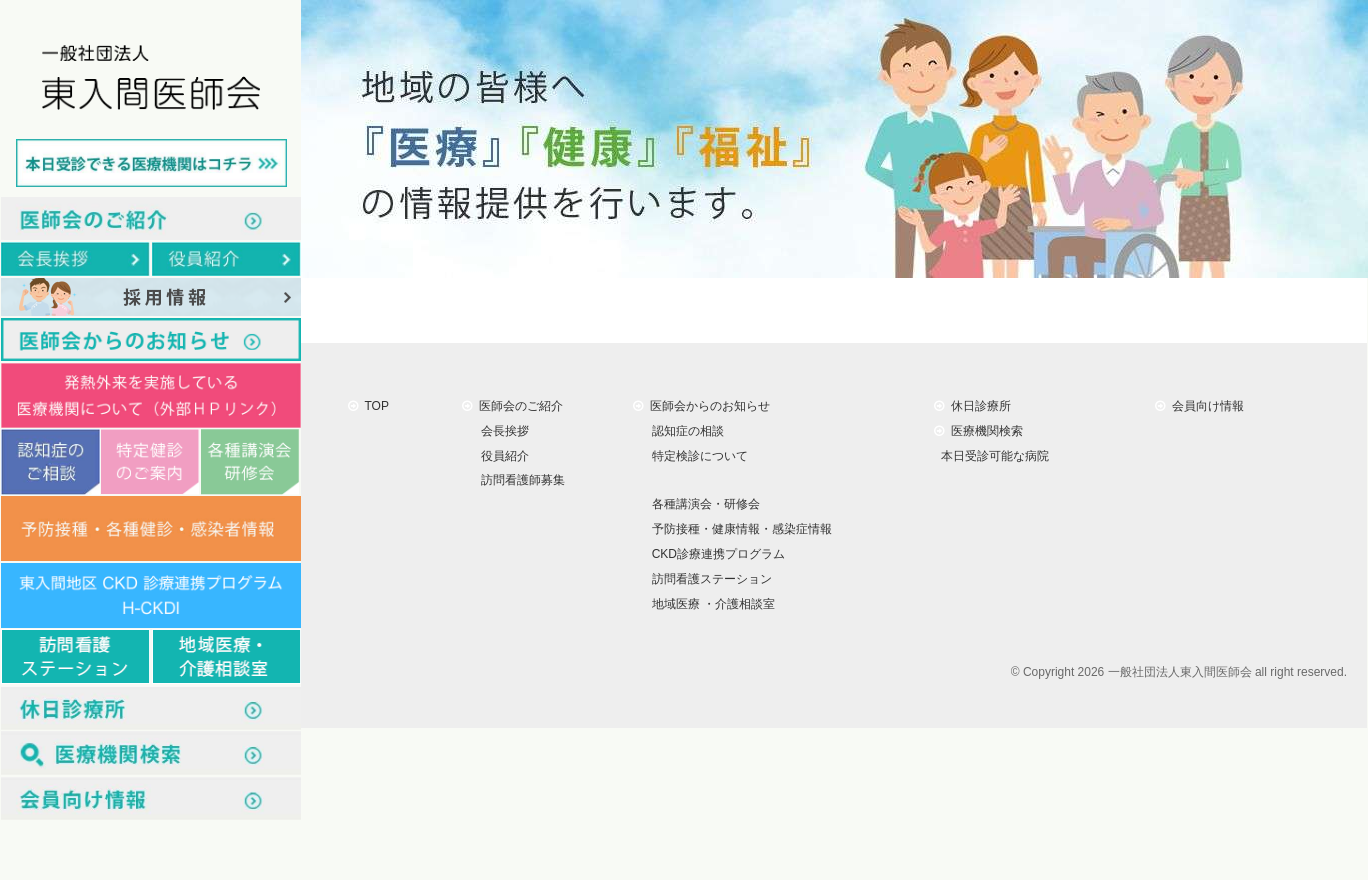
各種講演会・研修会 (702, 504)
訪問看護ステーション (708, 579)
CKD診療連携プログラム (715, 554)
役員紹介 (501, 455)
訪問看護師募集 (519, 480)
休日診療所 (972, 406)
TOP (368, 406)
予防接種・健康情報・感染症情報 (738, 529)
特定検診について (696, 455)
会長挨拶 (501, 431)
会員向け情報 (1199, 406)
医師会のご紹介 (512, 406)
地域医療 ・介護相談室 (710, 604)
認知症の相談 (684, 431)
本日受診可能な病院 (991, 455)
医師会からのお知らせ (701, 406)
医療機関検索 (978, 431)
